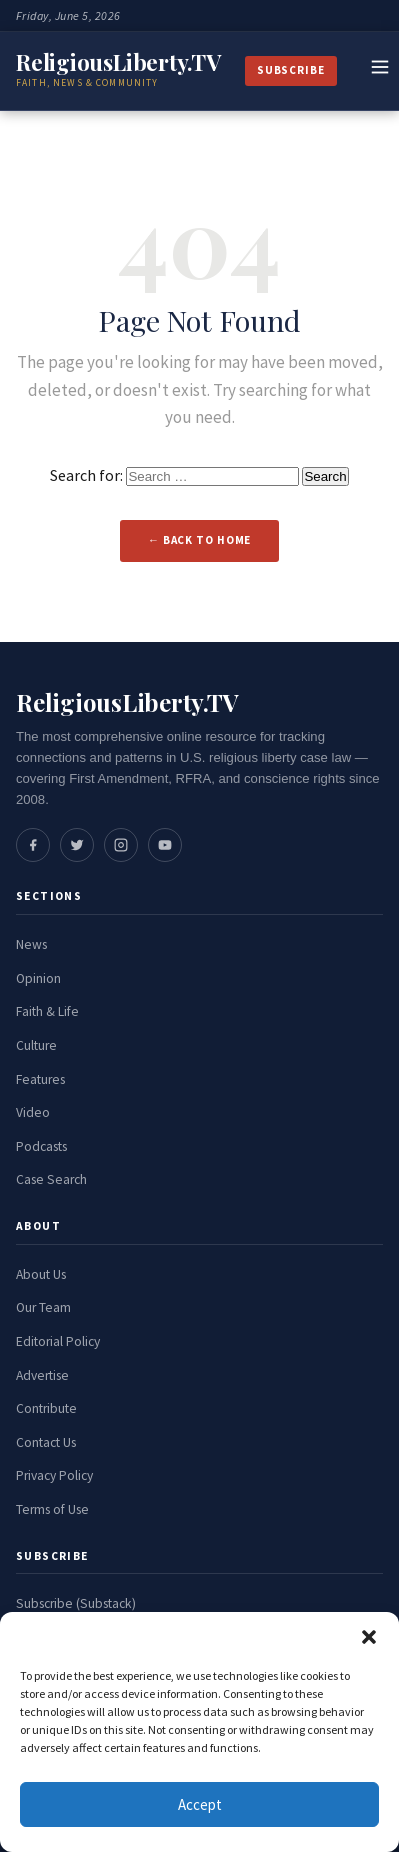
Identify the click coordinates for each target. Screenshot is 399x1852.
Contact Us (46, 1442)
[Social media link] (33, 845)
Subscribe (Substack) (76, 1603)
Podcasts (41, 1146)
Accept (200, 1804)
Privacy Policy (54, 1475)
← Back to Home (200, 540)
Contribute (46, 1408)
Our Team (43, 1307)
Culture (36, 1045)
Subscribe (291, 70)
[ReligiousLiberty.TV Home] (118, 71)
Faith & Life (47, 1011)
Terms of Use (52, 1509)
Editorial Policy (58, 1341)
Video (33, 1112)
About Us (41, 1274)
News (31, 944)
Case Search (51, 1179)
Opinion (38, 978)
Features (40, 1079)
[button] (369, 1637)
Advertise (42, 1375)
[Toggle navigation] (380, 71)
